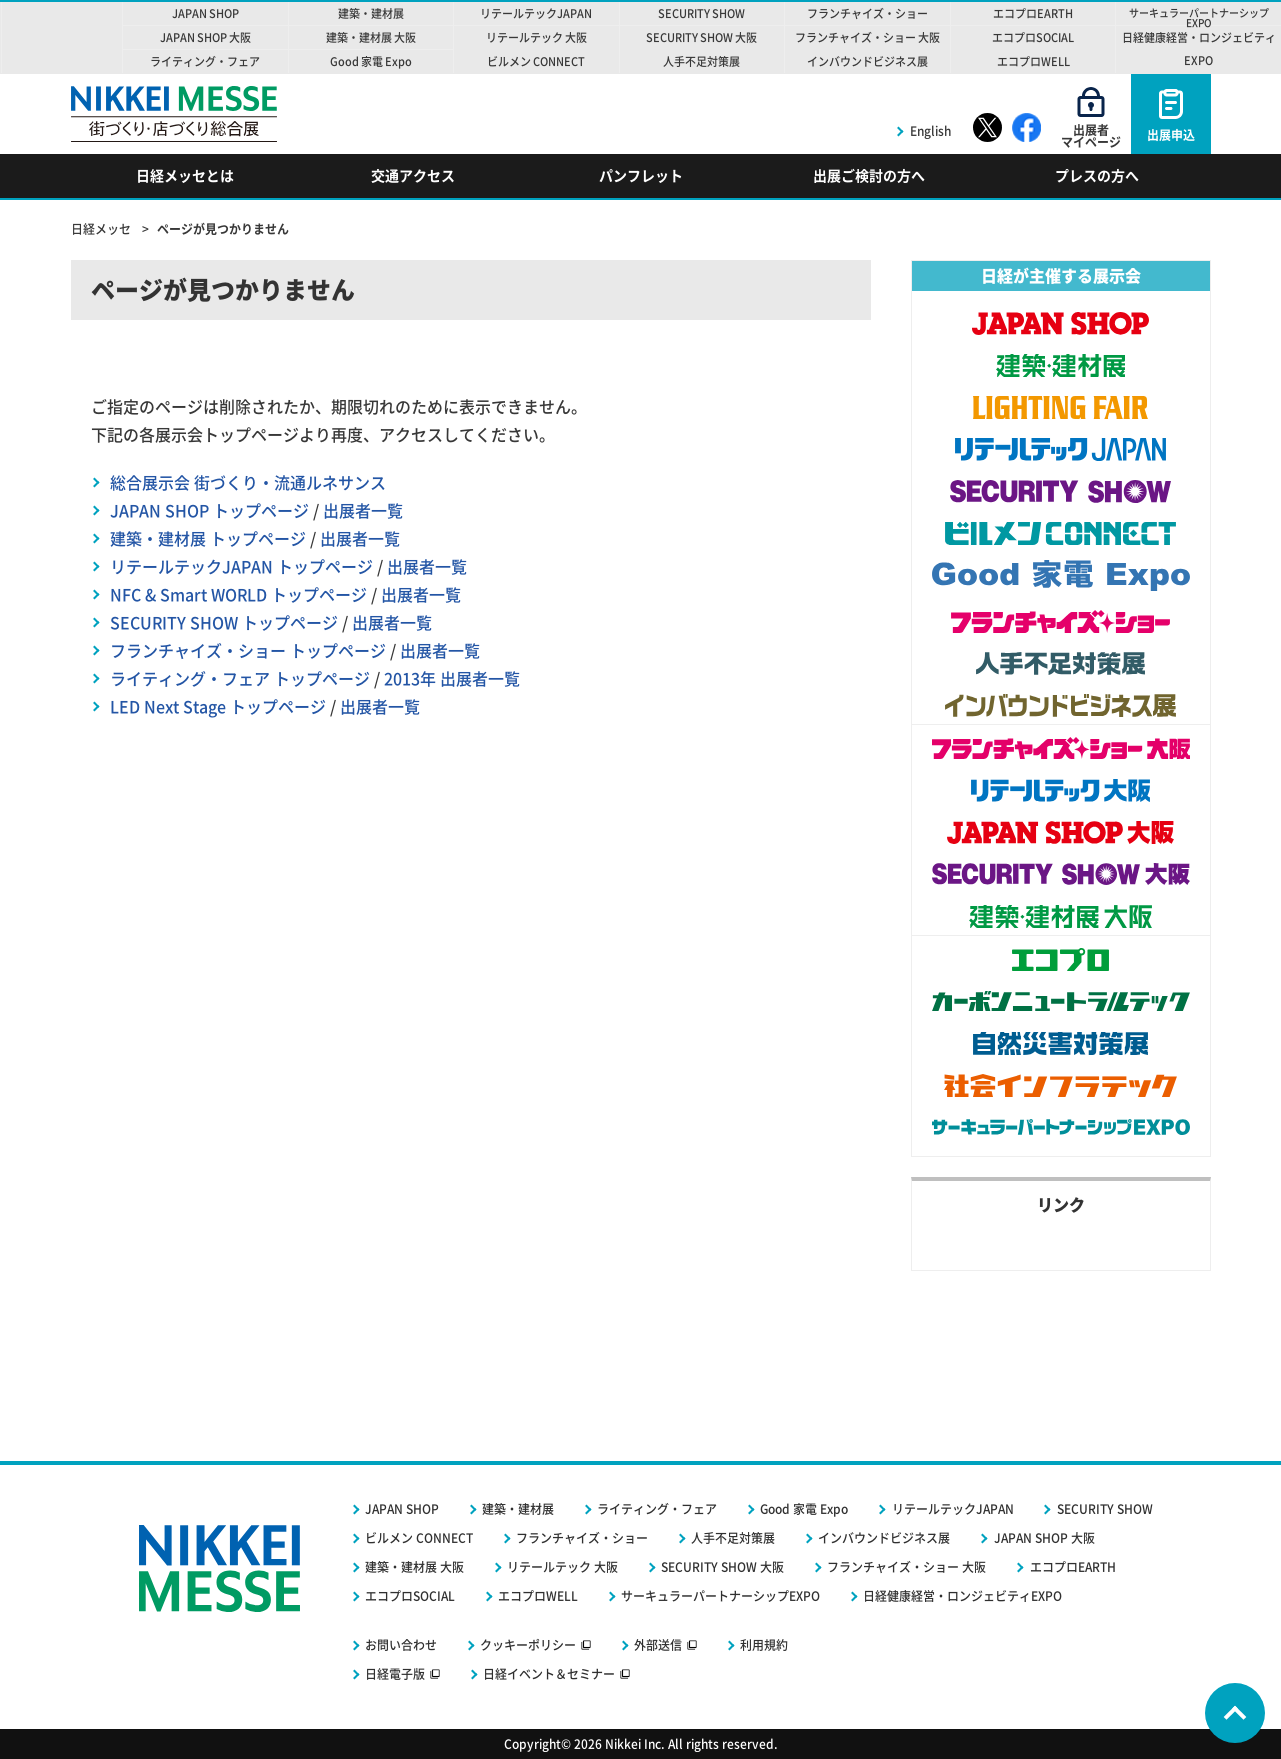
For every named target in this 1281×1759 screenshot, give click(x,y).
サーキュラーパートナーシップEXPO (720, 1596)
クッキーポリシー (528, 1645)
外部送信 (658, 1645)
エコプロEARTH (1073, 1567)
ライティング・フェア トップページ (240, 679)
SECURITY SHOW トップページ (224, 623)
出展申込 (1171, 135)
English (930, 131)
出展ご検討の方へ (869, 176)
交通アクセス (413, 176)
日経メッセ (102, 229)
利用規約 (764, 1645)
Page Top (1235, 1713)
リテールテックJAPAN (953, 1509)
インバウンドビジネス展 (884, 1538)
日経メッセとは (185, 176)
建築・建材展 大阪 (414, 1567)
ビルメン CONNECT (419, 1538)
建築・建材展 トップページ (208, 539)
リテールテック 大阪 (562, 1567)
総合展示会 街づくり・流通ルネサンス (248, 483)
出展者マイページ (1091, 136)
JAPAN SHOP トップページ (209, 511)
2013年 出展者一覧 (452, 679)
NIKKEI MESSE (62, 37)
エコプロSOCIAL (410, 1596)
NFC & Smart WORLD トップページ (238, 595)
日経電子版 (395, 1674)
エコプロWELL (538, 1596)
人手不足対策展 (733, 1538)
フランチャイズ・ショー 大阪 (906, 1567)
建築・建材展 (518, 1509)
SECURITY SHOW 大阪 (722, 1567)
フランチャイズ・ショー (582, 1538)
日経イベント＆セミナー (549, 1674)
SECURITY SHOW (1105, 1509)
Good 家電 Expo (804, 1509)
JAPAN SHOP (402, 1509)
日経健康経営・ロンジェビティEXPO (962, 1596)
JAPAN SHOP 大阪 (1044, 1538)
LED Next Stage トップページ (218, 707)
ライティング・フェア (657, 1509)
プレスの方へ (1097, 176)
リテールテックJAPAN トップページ (241, 567)
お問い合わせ (401, 1645)
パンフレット (641, 176)
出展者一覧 (363, 511)
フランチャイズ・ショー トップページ (248, 651)
